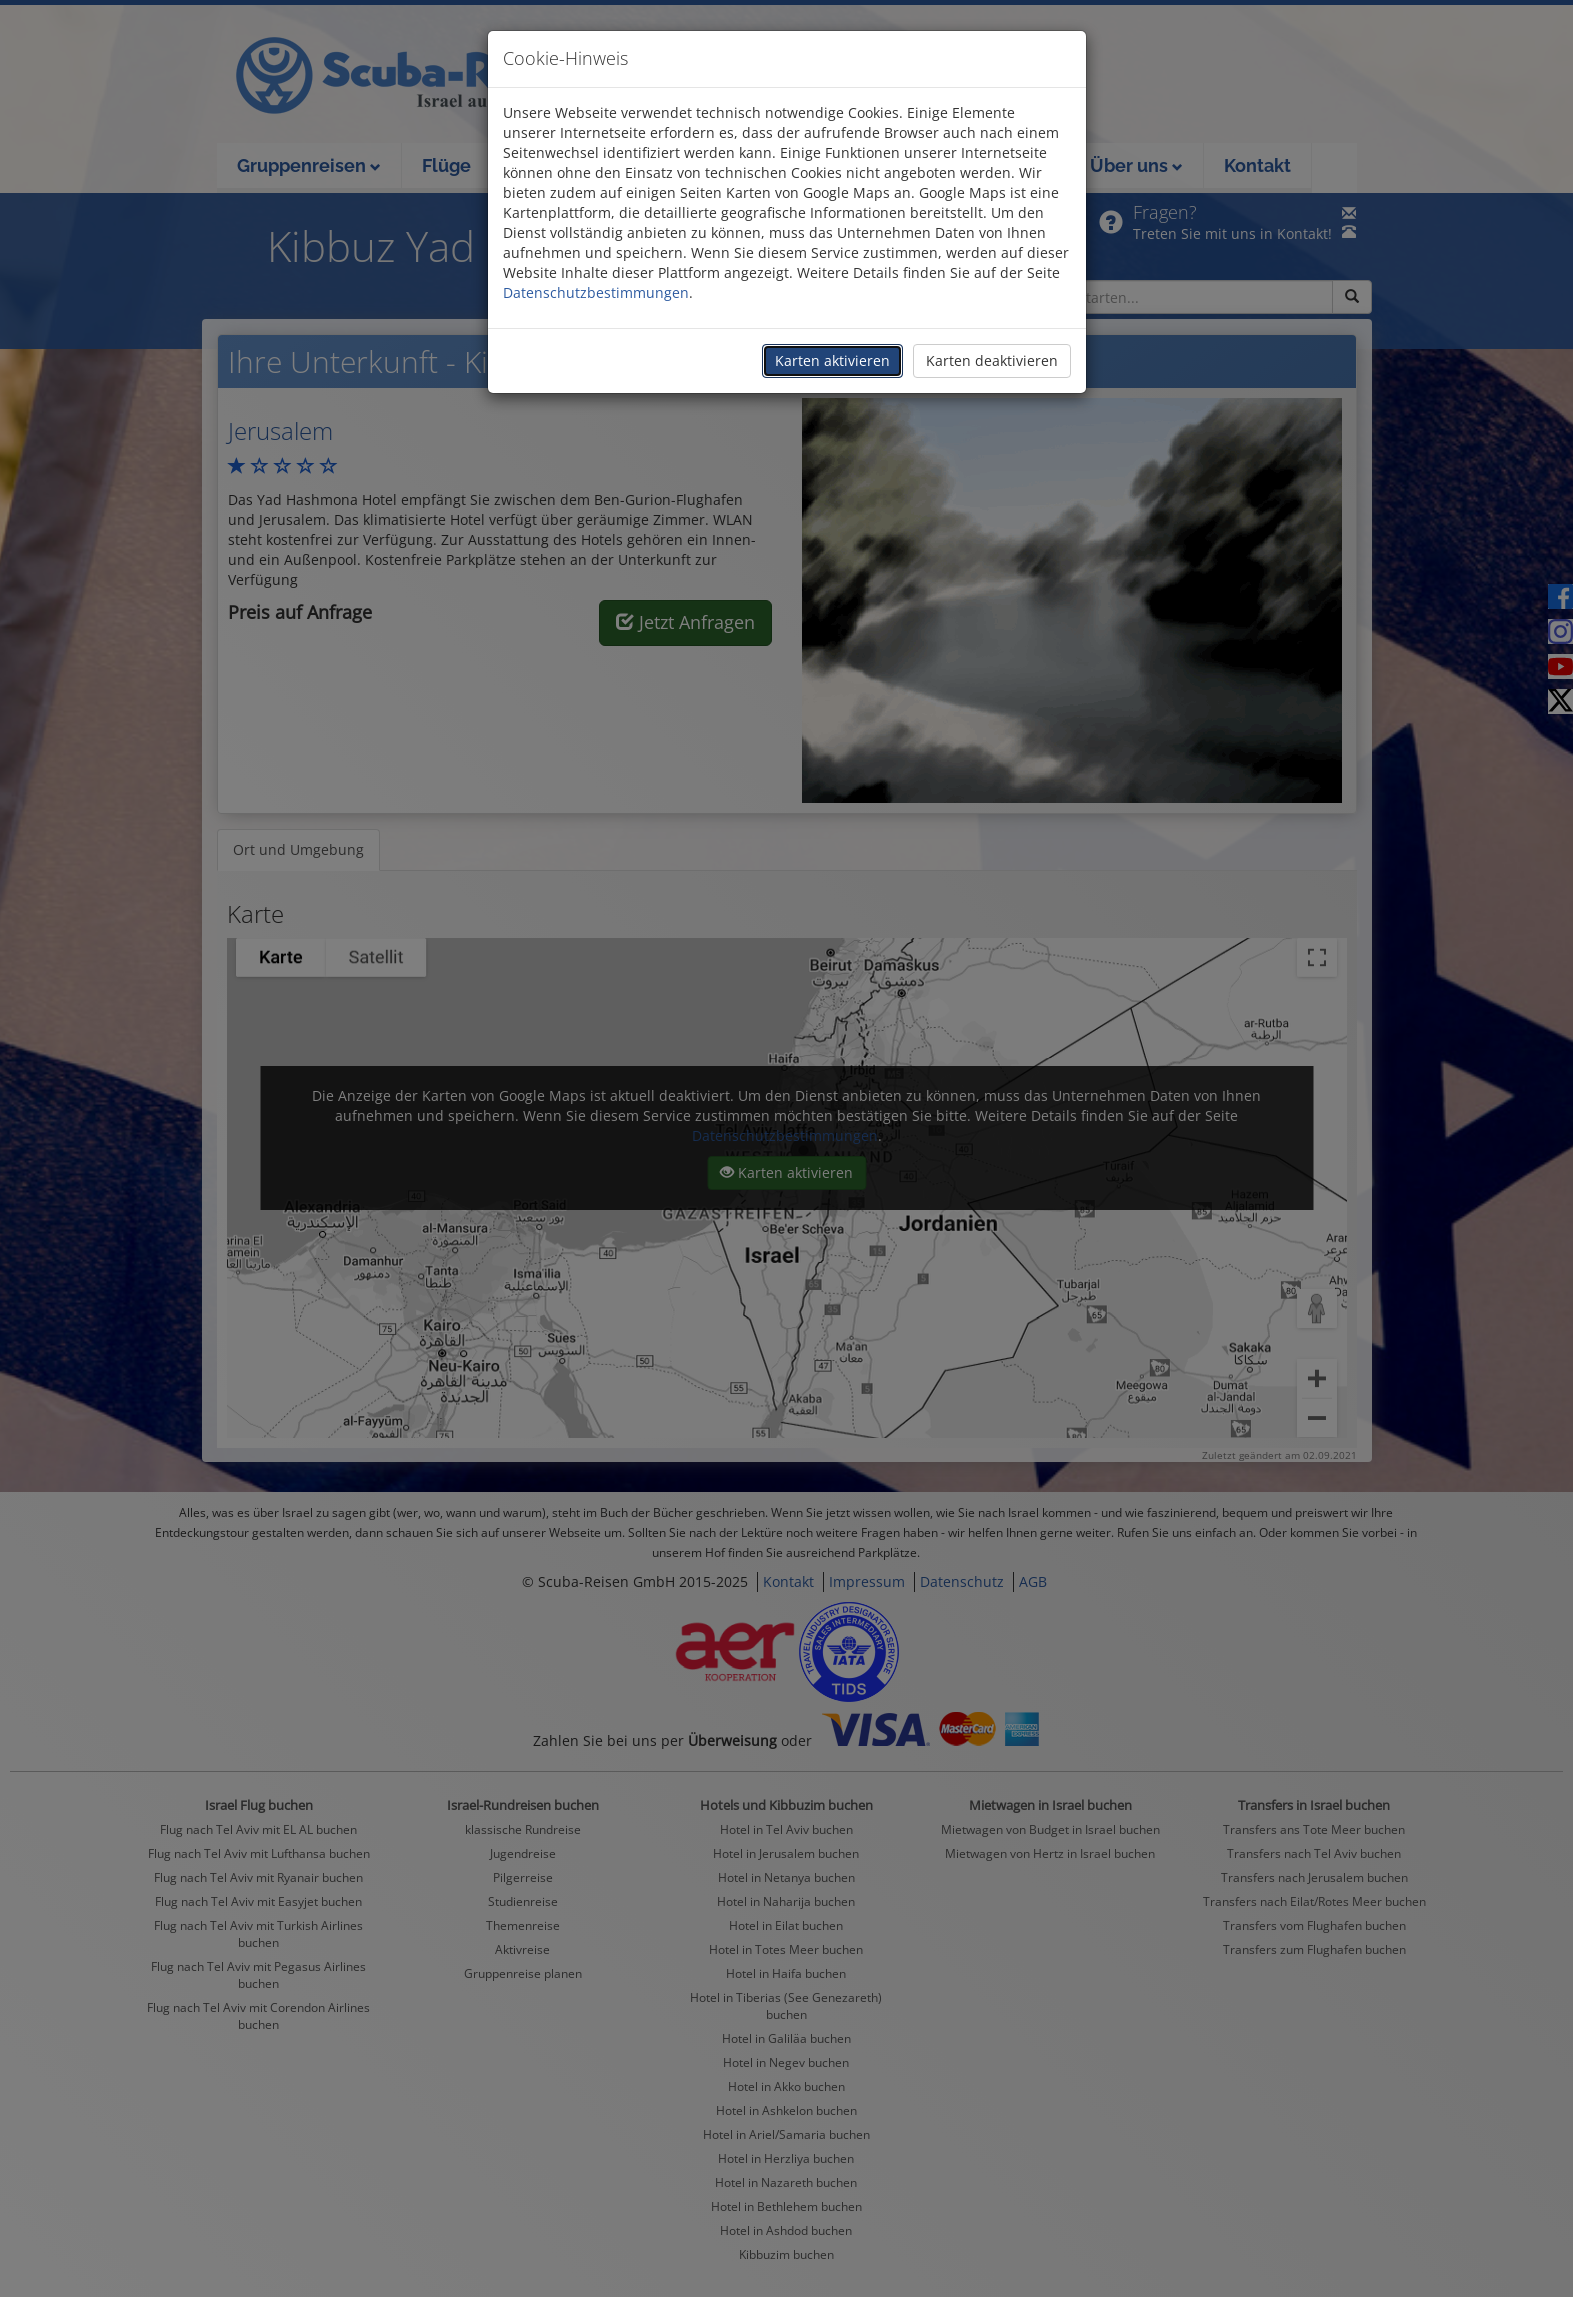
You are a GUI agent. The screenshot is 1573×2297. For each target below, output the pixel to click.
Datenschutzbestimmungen (596, 292)
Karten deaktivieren (992, 360)
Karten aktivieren (832, 360)
